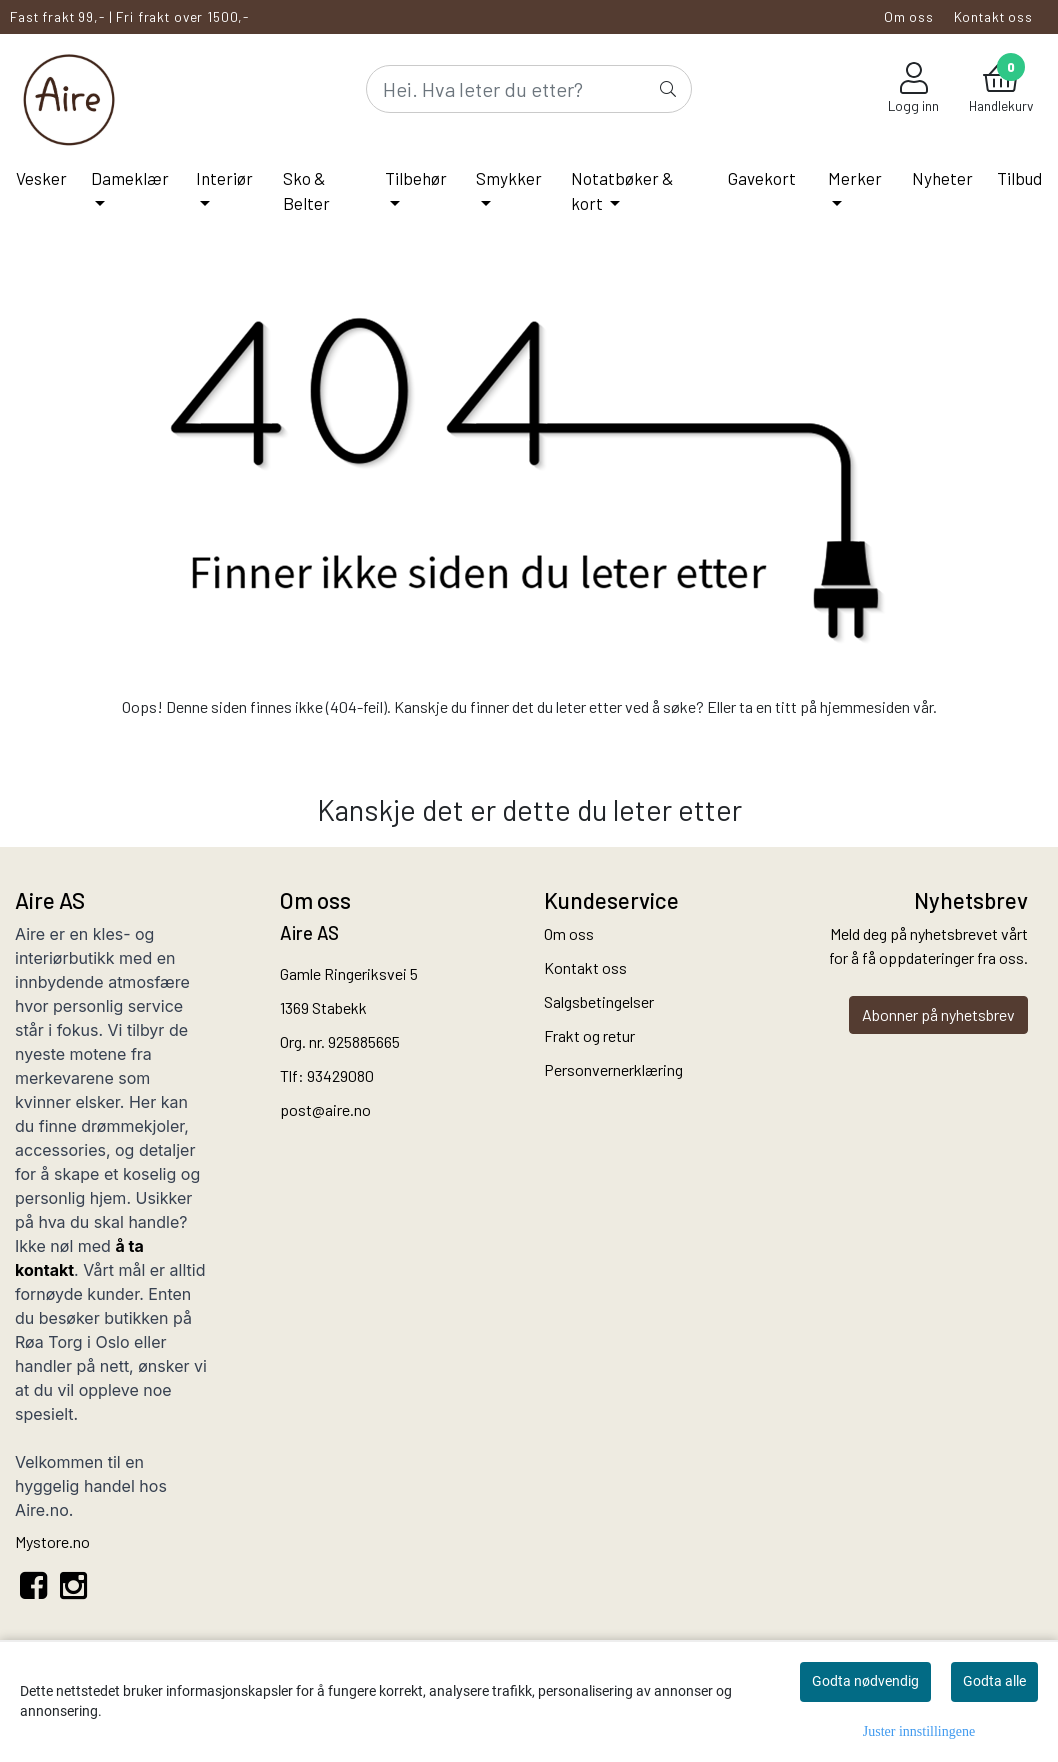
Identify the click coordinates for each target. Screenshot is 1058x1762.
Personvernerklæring (613, 1069)
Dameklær (130, 178)
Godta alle (994, 1681)
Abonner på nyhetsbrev (938, 1014)
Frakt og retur (589, 1035)
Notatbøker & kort (622, 191)
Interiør (224, 178)
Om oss (909, 16)
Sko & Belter (306, 191)
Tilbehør (416, 178)
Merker (855, 178)
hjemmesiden (865, 706)
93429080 (340, 1075)
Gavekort (762, 178)
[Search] (529, 89)
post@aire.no (325, 1109)
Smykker (509, 178)
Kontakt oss (993, 16)
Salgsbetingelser (599, 1001)
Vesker (41, 178)
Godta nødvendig (865, 1681)
